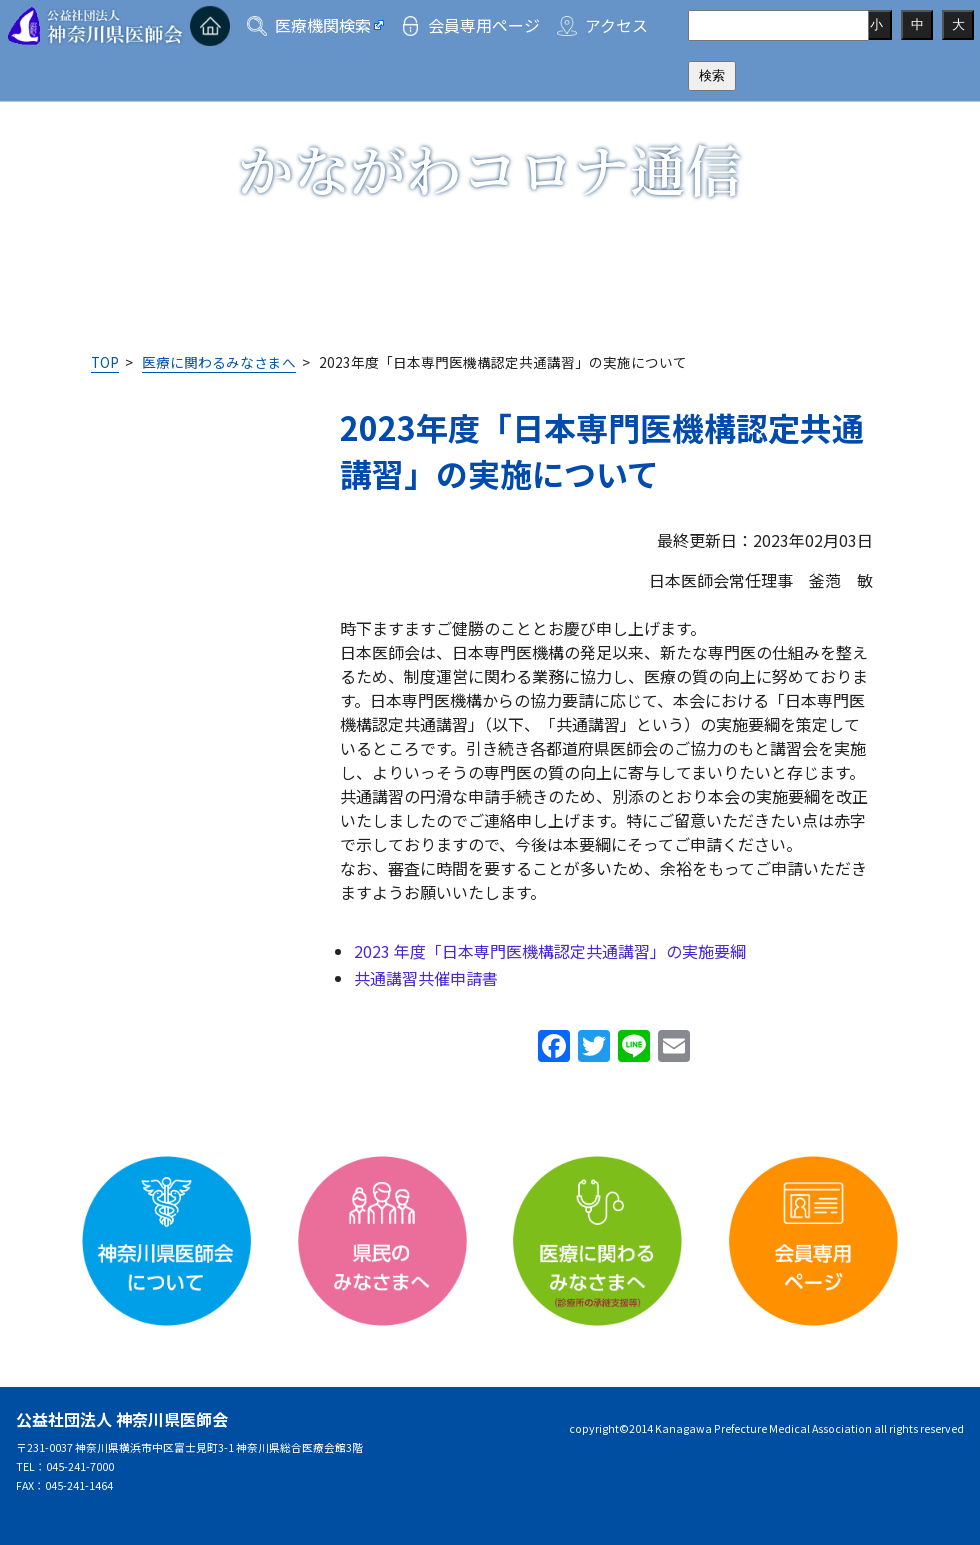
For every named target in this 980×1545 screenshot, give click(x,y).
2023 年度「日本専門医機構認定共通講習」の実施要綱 (550, 951)
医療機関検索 (323, 25)
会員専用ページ (484, 25)
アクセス (616, 25)
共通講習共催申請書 (426, 978)
